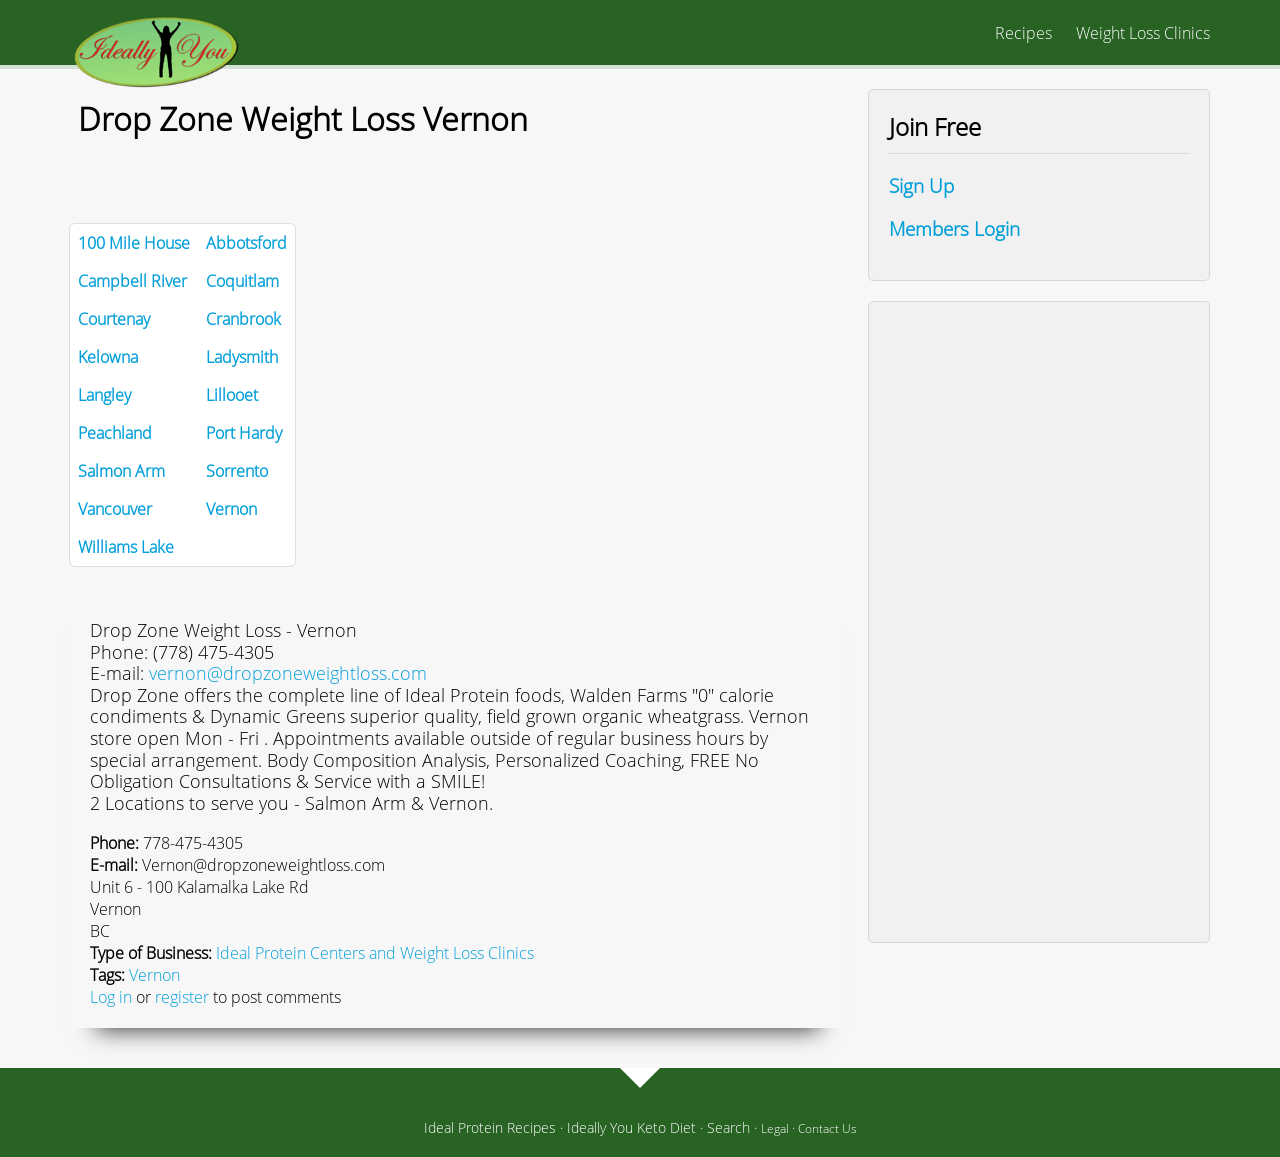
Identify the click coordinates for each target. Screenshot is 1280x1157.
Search (728, 1127)
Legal (775, 1128)
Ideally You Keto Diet (631, 1127)
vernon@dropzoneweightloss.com (288, 673)
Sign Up (921, 185)
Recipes (1023, 33)
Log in (111, 997)
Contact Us (827, 1128)
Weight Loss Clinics (1143, 33)
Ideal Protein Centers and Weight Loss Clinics (375, 953)
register (182, 997)
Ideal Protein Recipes (490, 1127)
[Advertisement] (1039, 622)
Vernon (154, 975)
